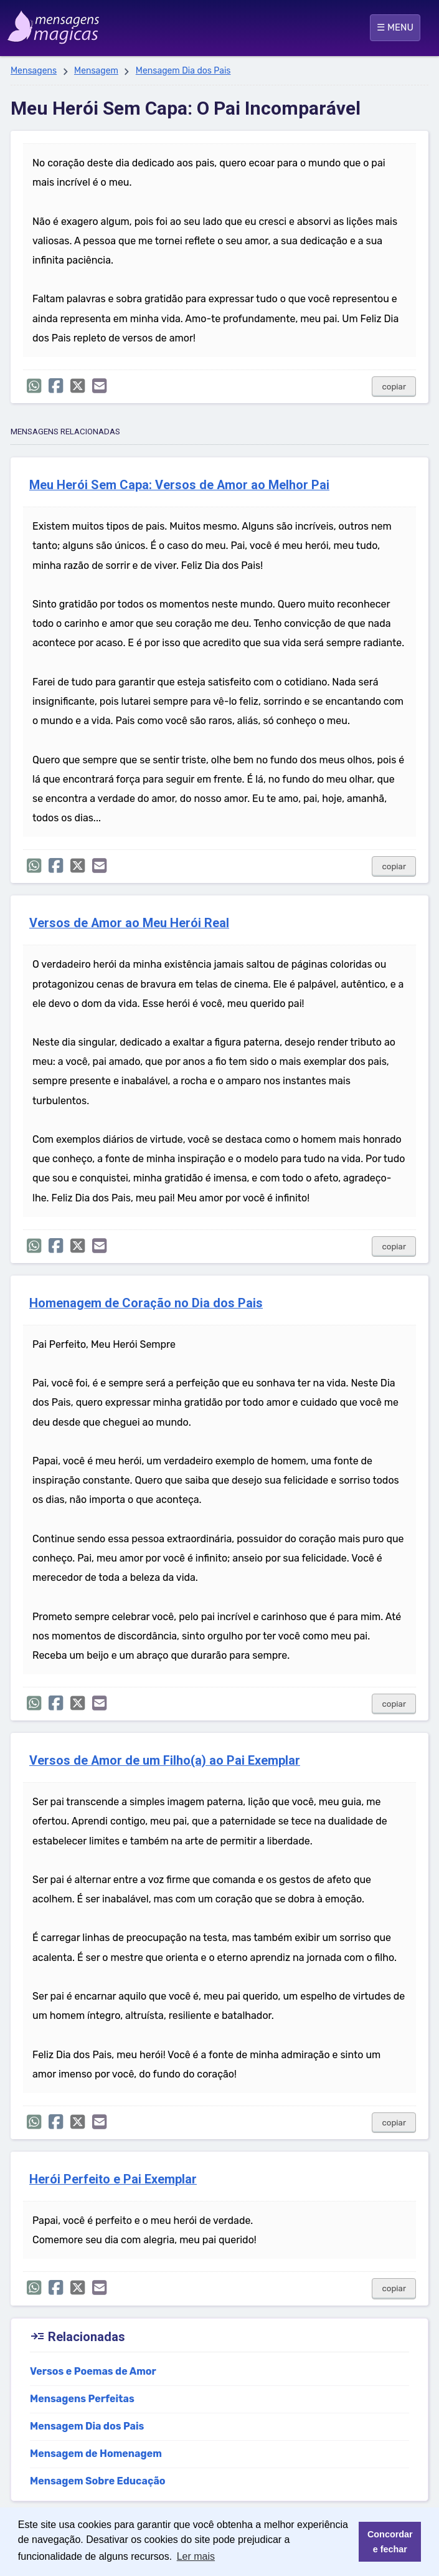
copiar (394, 386)
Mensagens (34, 70)
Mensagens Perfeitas (82, 2399)
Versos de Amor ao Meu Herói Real (129, 923)
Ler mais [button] (196, 2556)
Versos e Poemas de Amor (93, 2371)
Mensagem (96, 70)
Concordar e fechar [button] (390, 2541)
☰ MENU (395, 27)
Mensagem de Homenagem (96, 2453)
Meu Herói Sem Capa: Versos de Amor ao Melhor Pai (179, 485)
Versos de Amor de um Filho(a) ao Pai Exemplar (164, 1760)
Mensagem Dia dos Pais (183, 70)
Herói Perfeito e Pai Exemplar (113, 2179)
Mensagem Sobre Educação (98, 2481)
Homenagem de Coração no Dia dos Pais (146, 1303)
